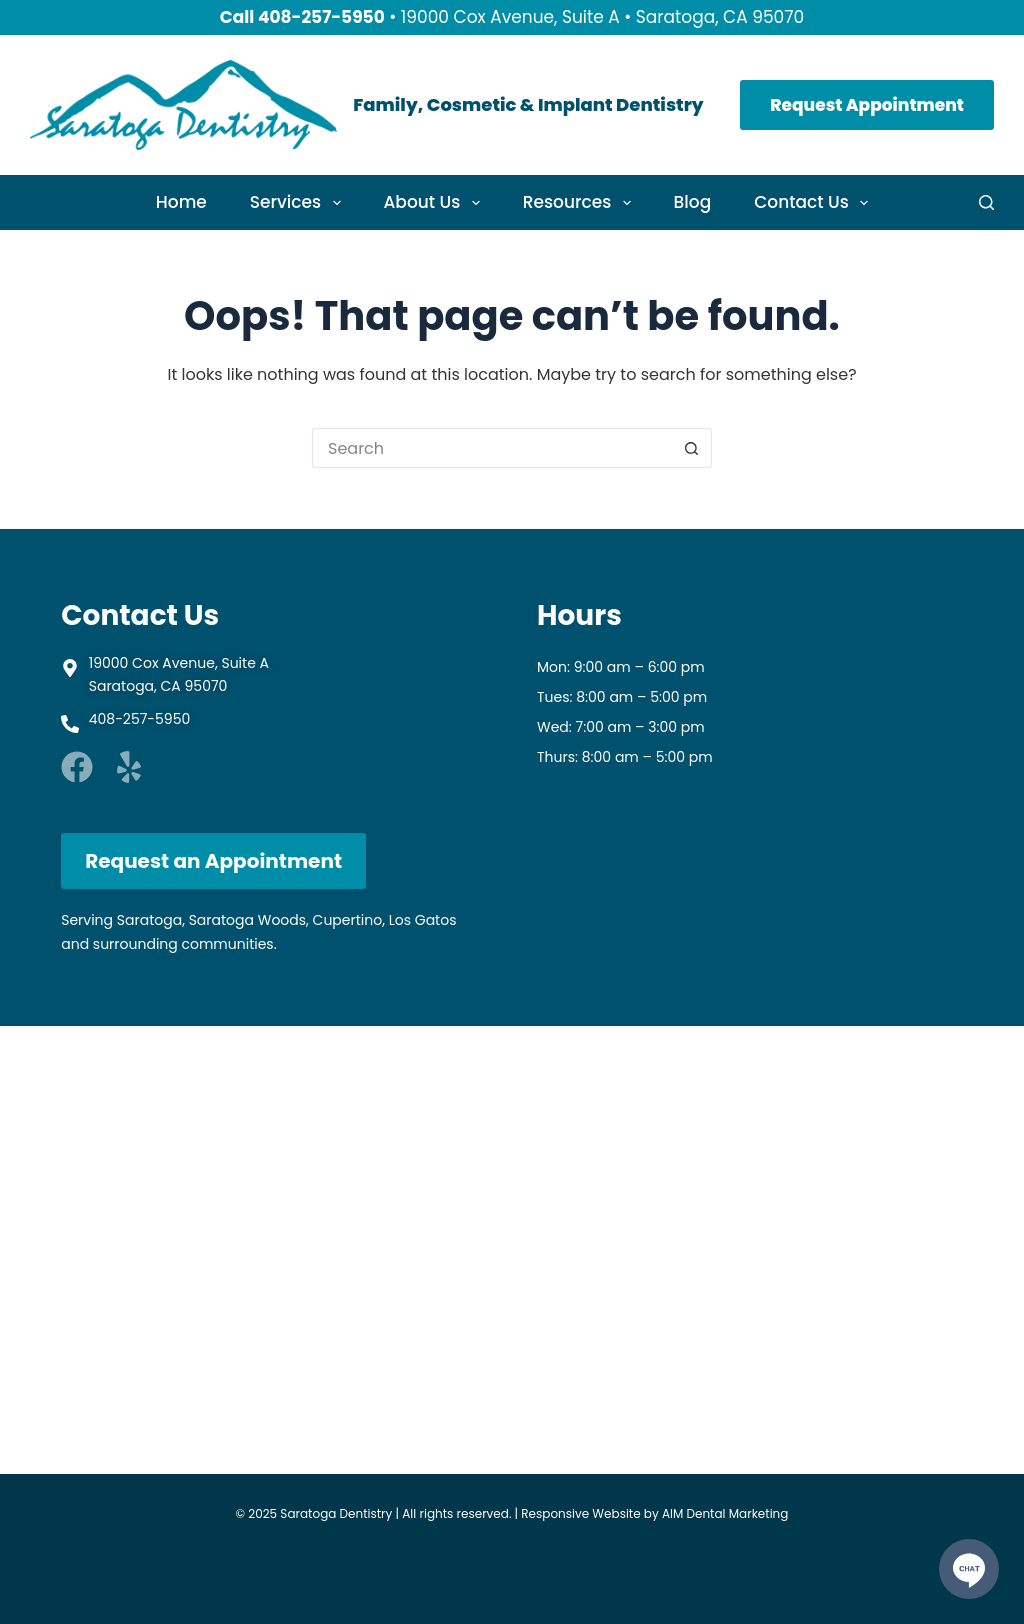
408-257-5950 (321, 17)
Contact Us (815, 202)
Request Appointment (867, 105)
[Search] (986, 202)
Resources (581, 202)
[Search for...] (492, 448)
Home (181, 202)
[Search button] (692, 448)
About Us (436, 202)
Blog (693, 202)
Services (299, 202)
